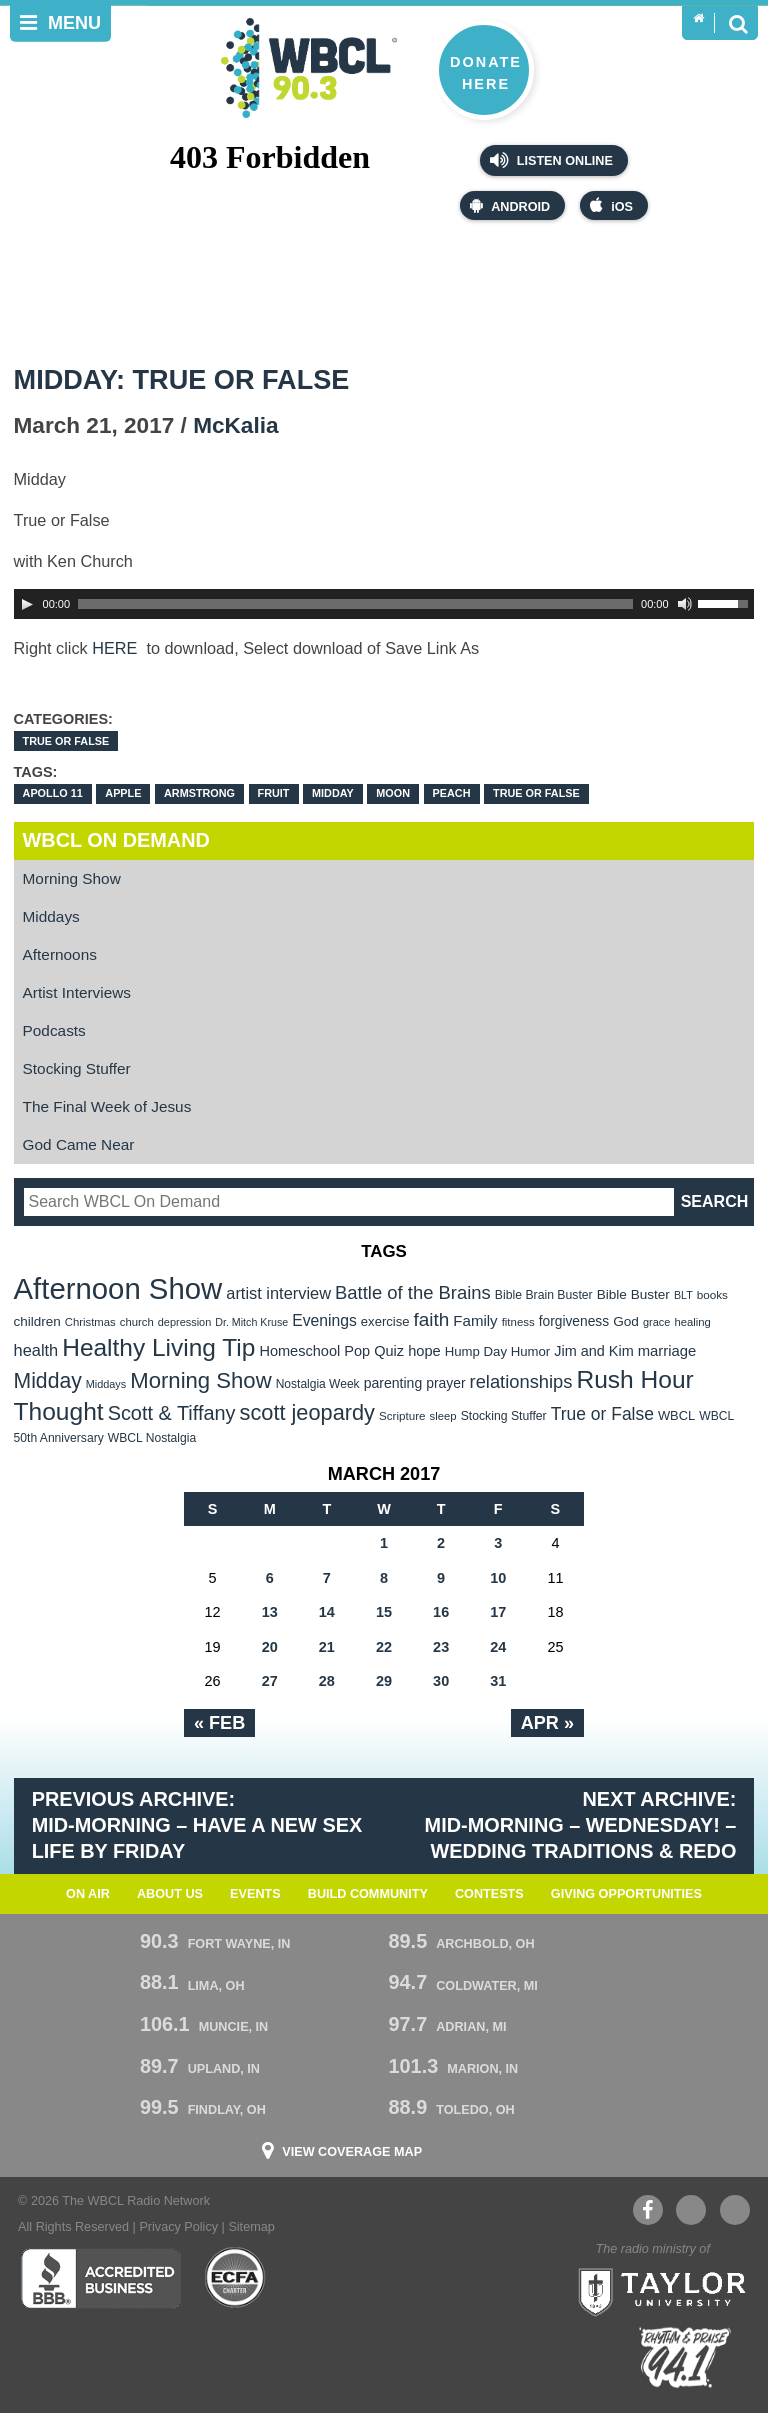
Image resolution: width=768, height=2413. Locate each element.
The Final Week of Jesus (107, 1106)
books (712, 1294)
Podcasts (54, 1030)
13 (270, 1612)
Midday (333, 793)
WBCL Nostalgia (152, 1438)
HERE (117, 648)
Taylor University (656, 2290)
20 (270, 1647)
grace (656, 1322)
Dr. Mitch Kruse (251, 1322)
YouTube (690, 2210)
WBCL (676, 1415)
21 (327, 1647)
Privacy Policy (178, 2227)
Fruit (274, 793)
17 (498, 1612)
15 (384, 1612)
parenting (393, 1383)
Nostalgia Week (318, 1384)
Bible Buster (633, 1294)
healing (692, 1322)
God (626, 1321)
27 (270, 1681)
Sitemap (251, 2227)
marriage (667, 1351)
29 (384, 1681)
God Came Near (79, 1144)
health (36, 1350)
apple (123, 793)
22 (384, 1647)
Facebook (647, 2210)
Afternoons (60, 954)
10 (498, 1578)
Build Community (368, 1894)
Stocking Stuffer (77, 1068)
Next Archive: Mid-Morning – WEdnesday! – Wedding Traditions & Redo (581, 1825)
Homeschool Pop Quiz (331, 1351)
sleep (443, 1416)
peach (452, 793)
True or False (536, 793)
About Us (170, 1894)
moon (393, 793)
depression (185, 1322)
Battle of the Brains (413, 1292)
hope (424, 1351)
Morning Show (72, 878)
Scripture (402, 1415)
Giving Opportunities (626, 1894)
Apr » (547, 1723)
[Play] (27, 604)
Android (510, 205)
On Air (88, 1894)
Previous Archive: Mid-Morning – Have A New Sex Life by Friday (197, 1825)
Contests (489, 1894)
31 (498, 1681)
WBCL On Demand (116, 840)
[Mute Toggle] (685, 604)
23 (441, 1647)
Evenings (324, 1320)
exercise (385, 1321)
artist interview (278, 1293)
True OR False (66, 741)
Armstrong (199, 793)
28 (327, 1681)
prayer (445, 1383)
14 (327, 1612)
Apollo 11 (53, 793)
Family (475, 1320)
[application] (384, 604)
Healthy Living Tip (158, 1347)
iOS (611, 205)
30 (441, 1681)
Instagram (735, 2210)
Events (255, 1894)
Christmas (90, 1322)
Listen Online (551, 160)
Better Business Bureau (100, 2278)
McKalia (235, 425)
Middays (51, 916)
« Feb (219, 1723)
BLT (683, 1295)
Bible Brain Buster (544, 1295)
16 (441, 1612)
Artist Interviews (77, 992)
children (37, 1321)
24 (498, 1647)
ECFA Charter (236, 2278)
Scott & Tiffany (172, 1413)
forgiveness (574, 1321)
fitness (518, 1322)
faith (432, 1319)
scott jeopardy (307, 1412)
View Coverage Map (352, 2152)
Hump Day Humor (498, 1351)
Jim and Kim (593, 1351)
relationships (521, 1381)
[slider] (355, 604)
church (137, 1322)
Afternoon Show (118, 1288)
